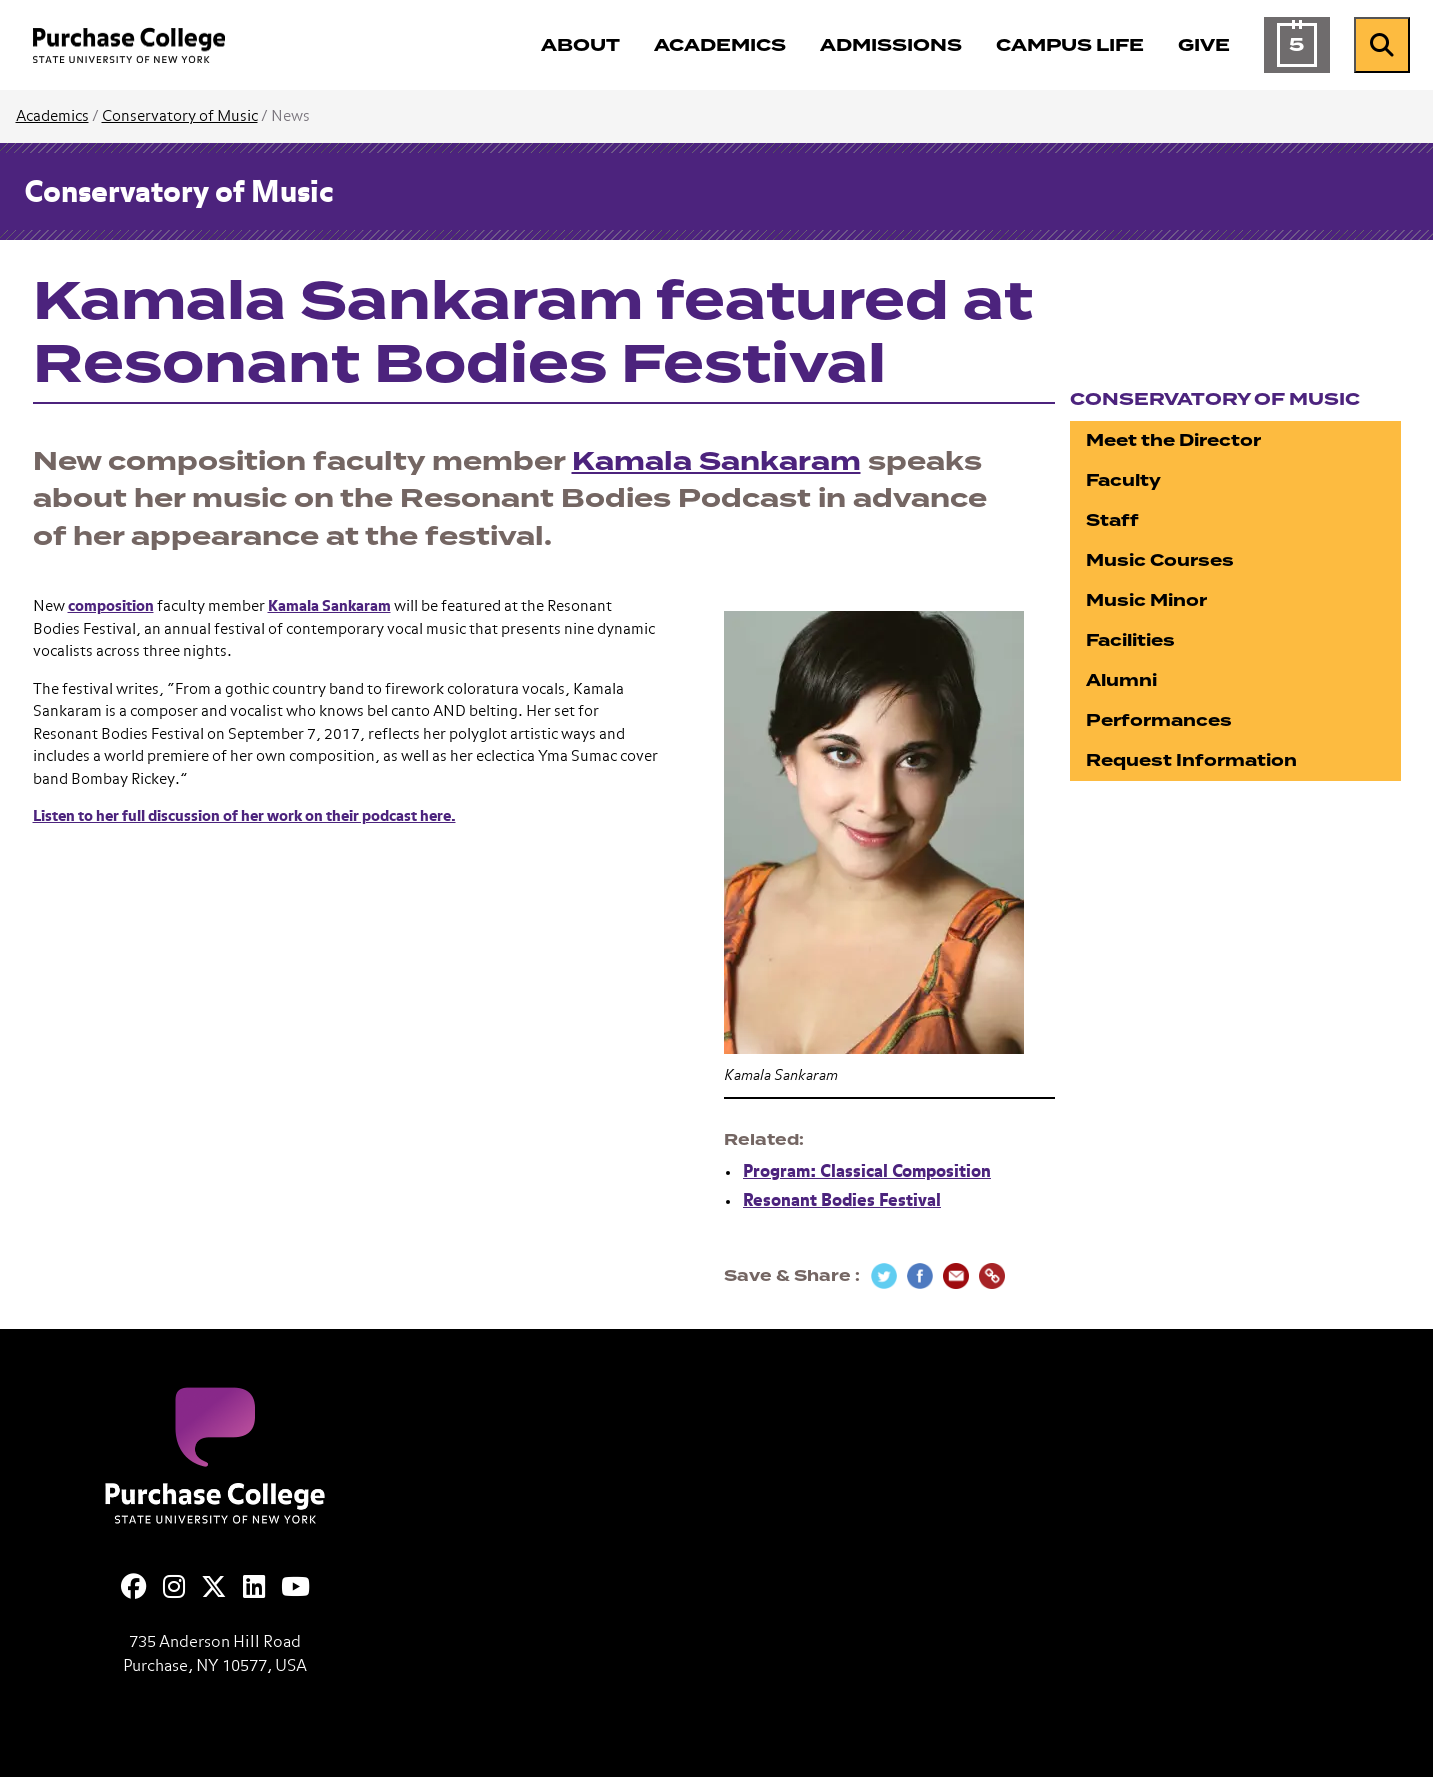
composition (111, 606)
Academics (52, 116)
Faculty (1123, 480)
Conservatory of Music (180, 116)
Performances (1159, 720)
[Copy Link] (992, 1276)
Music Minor (1146, 600)
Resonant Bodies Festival (842, 1201)
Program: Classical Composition (867, 1172)
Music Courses (1160, 560)
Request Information (1191, 760)
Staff (1112, 520)
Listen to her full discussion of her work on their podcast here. (244, 816)
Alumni (1121, 680)
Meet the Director (1173, 440)
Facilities (1130, 640)
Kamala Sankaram (716, 462)
